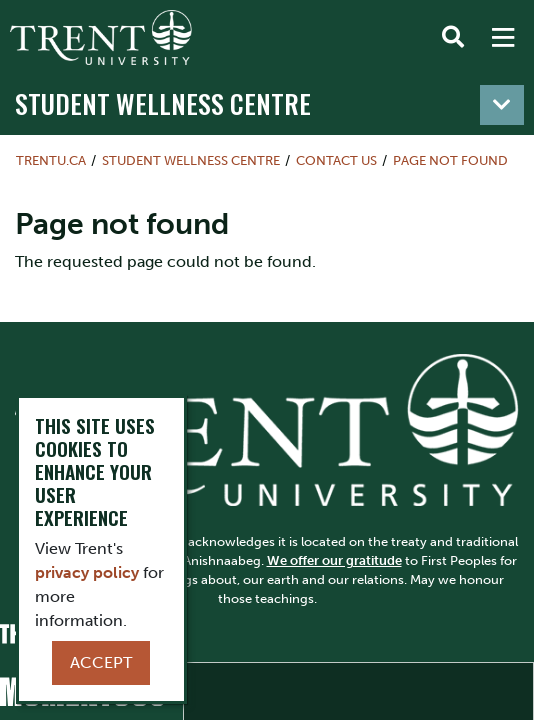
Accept (101, 662)
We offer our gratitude (334, 560)
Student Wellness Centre (163, 103)
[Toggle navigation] (502, 105)
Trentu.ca (51, 160)
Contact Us (336, 160)
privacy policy (87, 572)
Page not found (450, 160)
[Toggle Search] (453, 38)
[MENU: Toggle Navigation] (503, 38)
